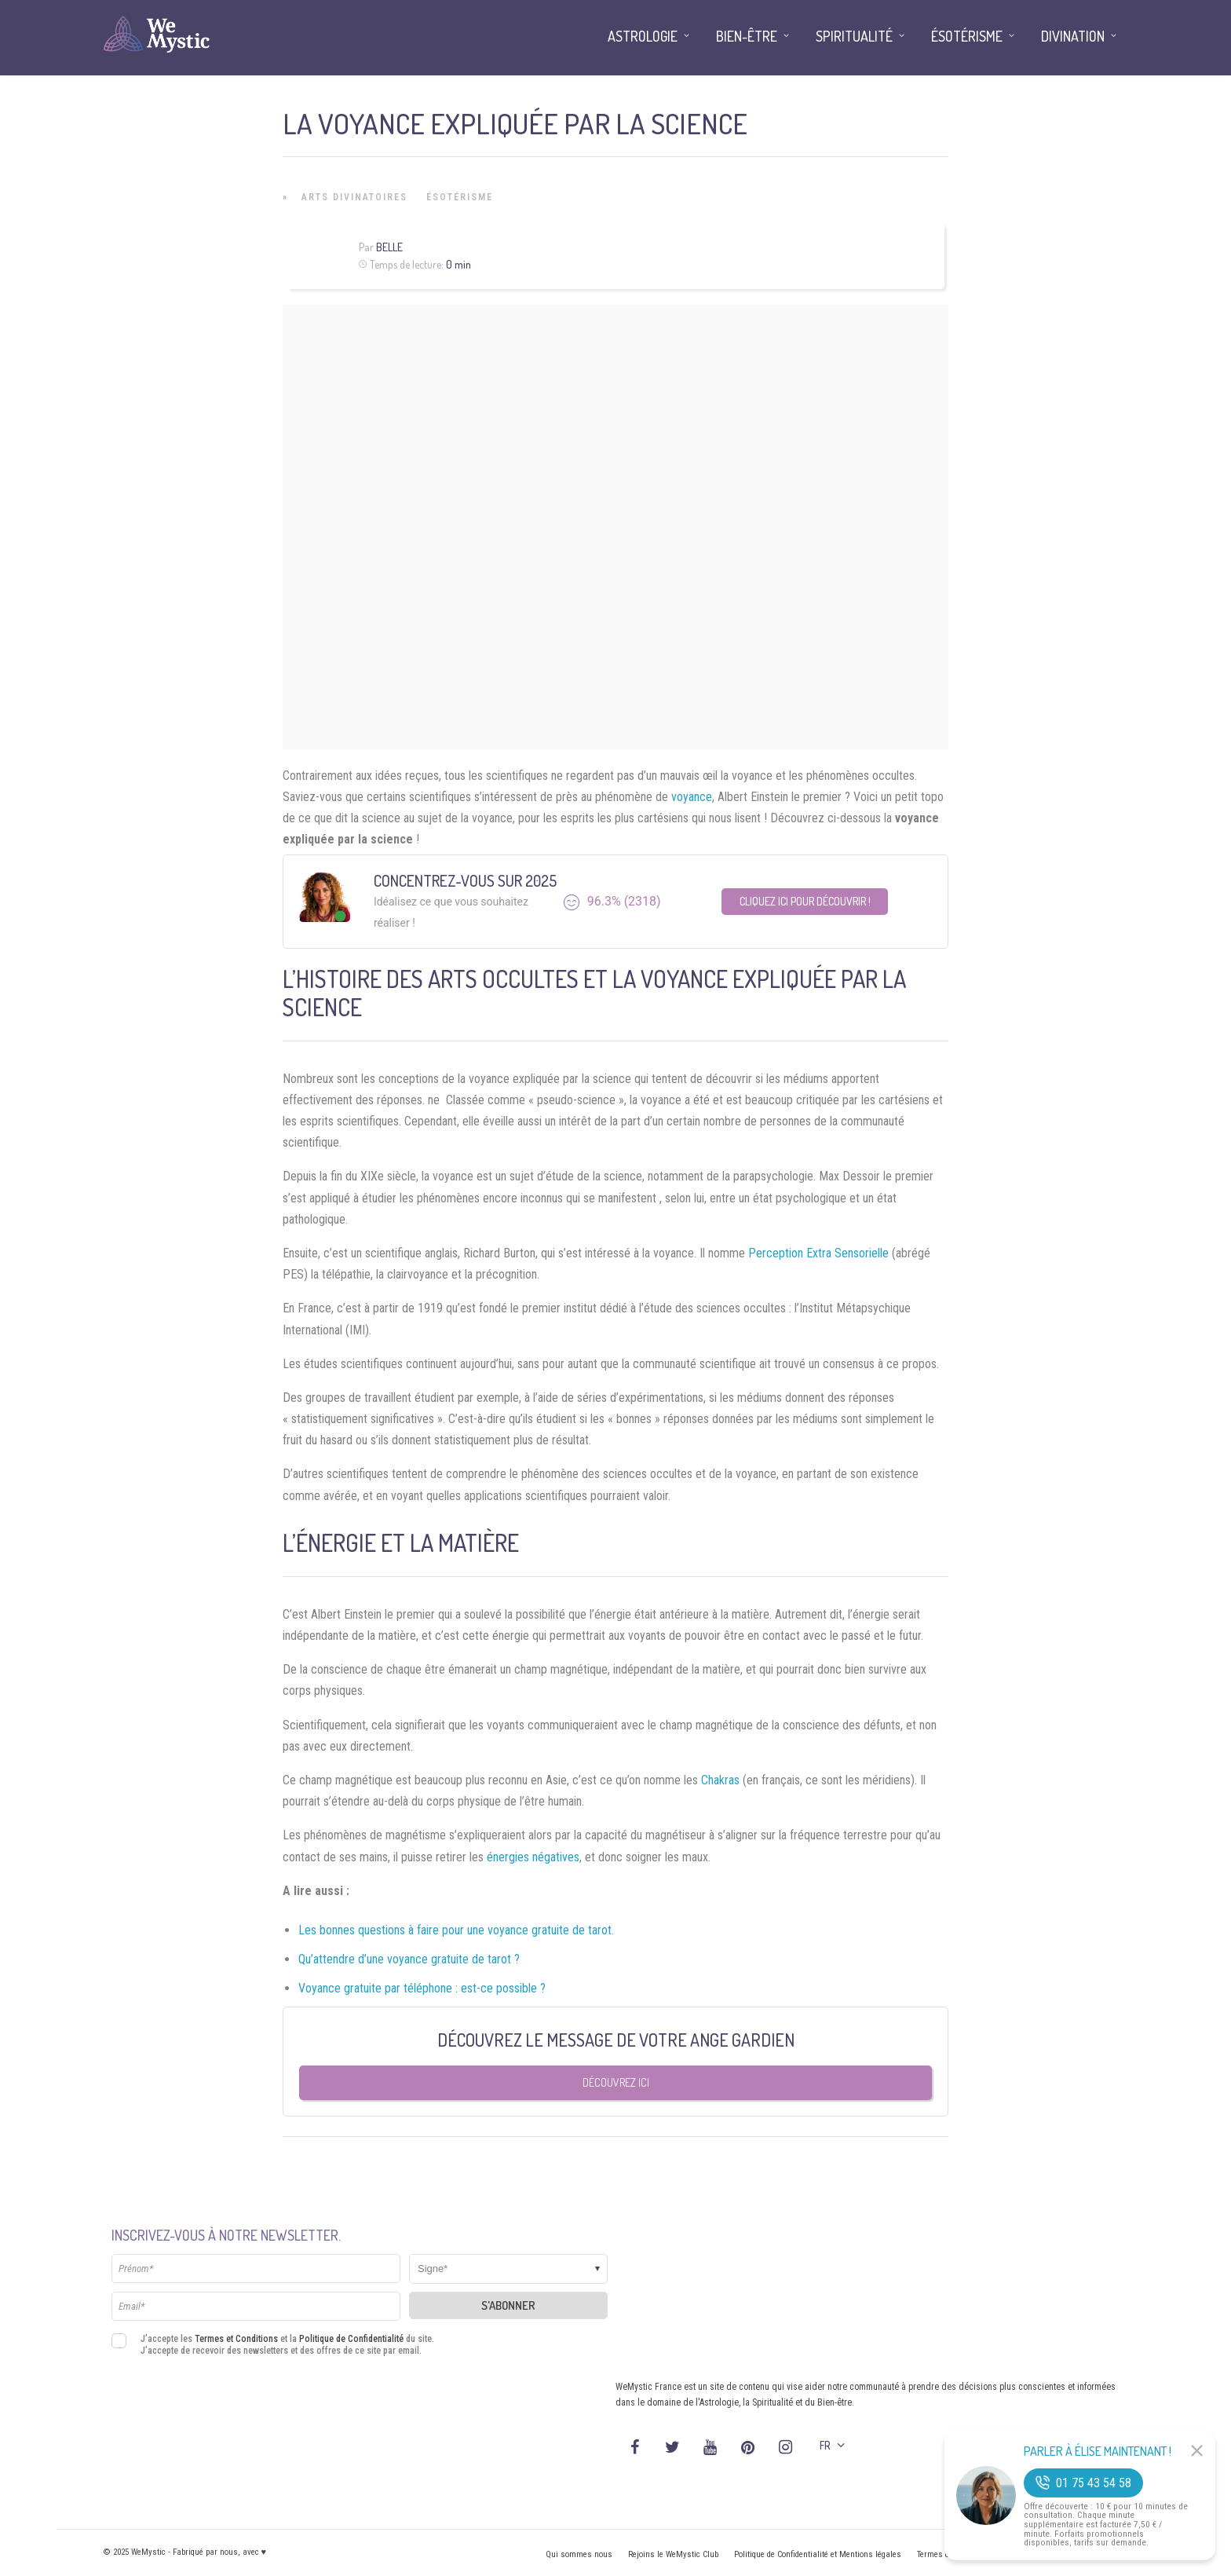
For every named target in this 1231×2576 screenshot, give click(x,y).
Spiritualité (854, 36)
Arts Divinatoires (354, 197)
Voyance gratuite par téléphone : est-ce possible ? (422, 1988)
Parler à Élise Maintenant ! (1097, 2451)
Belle (389, 247)
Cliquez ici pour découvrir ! (805, 901)
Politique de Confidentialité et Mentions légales (817, 2554)
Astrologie (643, 36)
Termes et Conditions (236, 2338)
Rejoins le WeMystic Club (673, 2554)
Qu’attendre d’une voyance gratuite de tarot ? (409, 1959)
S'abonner (508, 2305)
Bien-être (746, 36)
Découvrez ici (616, 2082)
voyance (691, 796)
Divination (1073, 36)
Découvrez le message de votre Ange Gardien (615, 2040)
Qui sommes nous (579, 2554)
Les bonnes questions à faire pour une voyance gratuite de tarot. (456, 1930)
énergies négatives (533, 1857)
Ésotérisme (459, 197)
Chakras (720, 1780)
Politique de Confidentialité (351, 2338)
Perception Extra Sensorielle (818, 1253)
